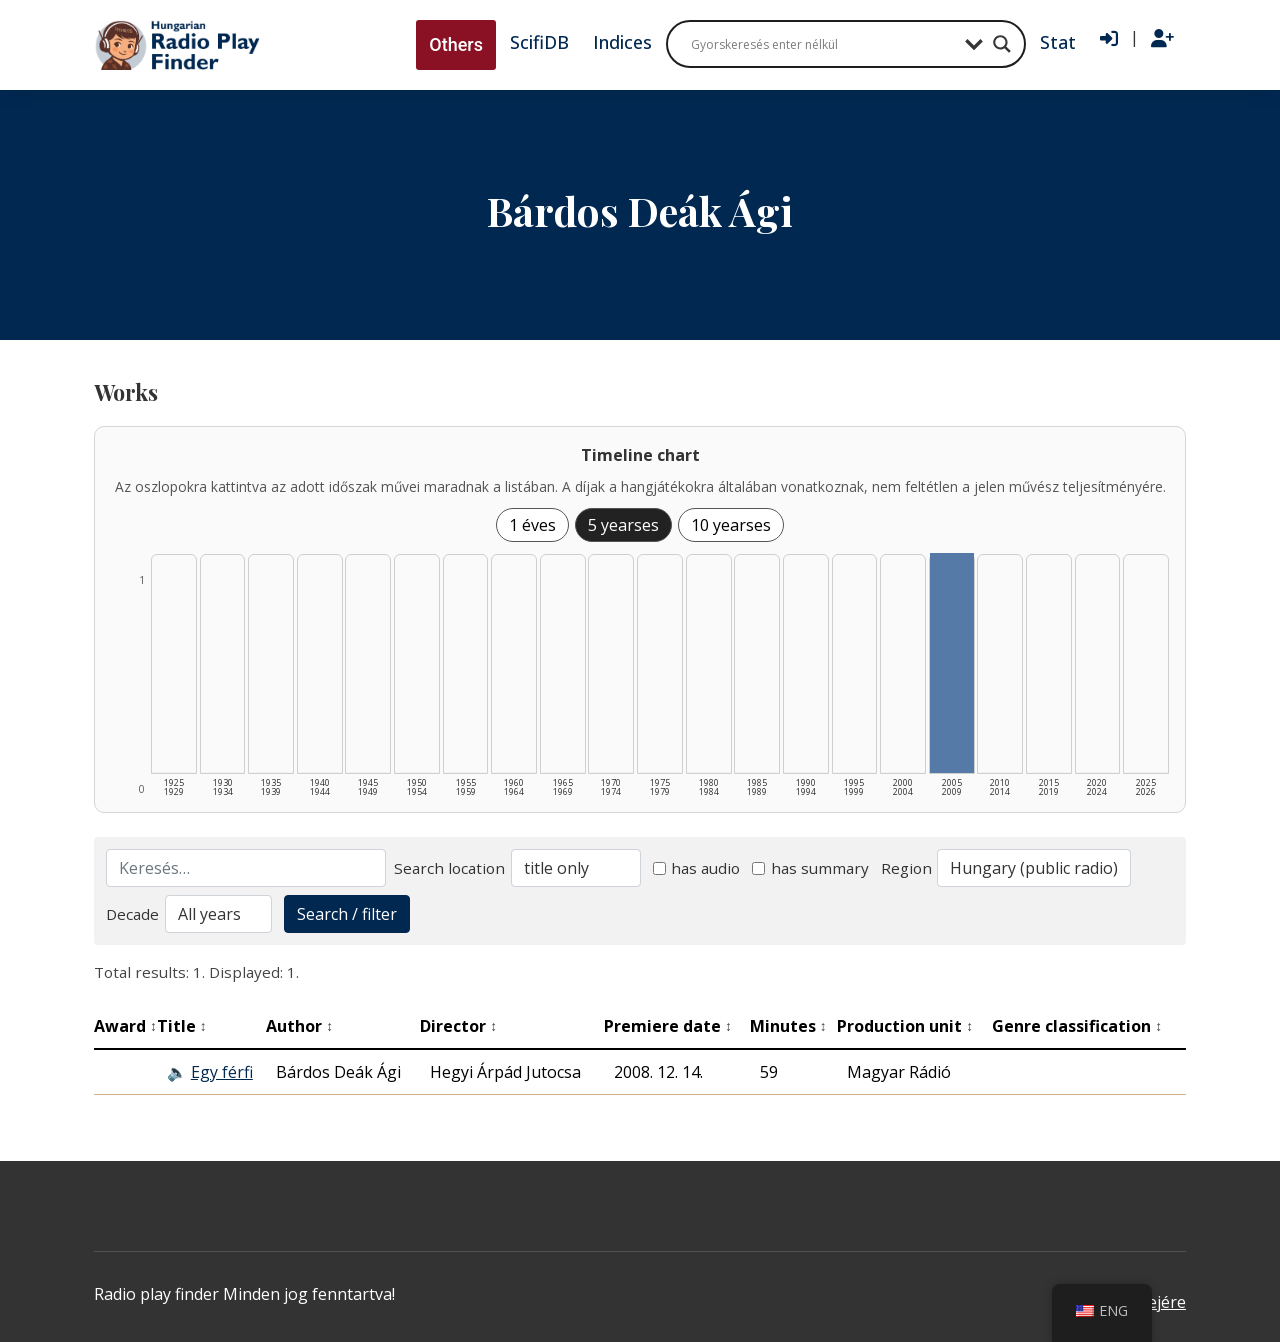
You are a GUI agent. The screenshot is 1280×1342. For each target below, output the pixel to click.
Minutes (788, 1026)
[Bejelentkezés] (1109, 39)
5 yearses (623, 525)
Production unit (905, 1026)
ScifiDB (539, 42)
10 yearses (731, 525)
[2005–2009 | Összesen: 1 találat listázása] (952, 663)
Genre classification (1077, 1026)
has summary (810, 868)
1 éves (532, 525)
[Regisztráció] (1162, 39)
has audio (697, 868)
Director (458, 1026)
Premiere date (668, 1026)
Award (125, 1026)
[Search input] (823, 44)
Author (299, 1026)
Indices (622, 42)
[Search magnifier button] (1002, 44)
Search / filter (347, 914)
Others (456, 44)
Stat (1058, 42)
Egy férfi (222, 1072)
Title (182, 1026)
